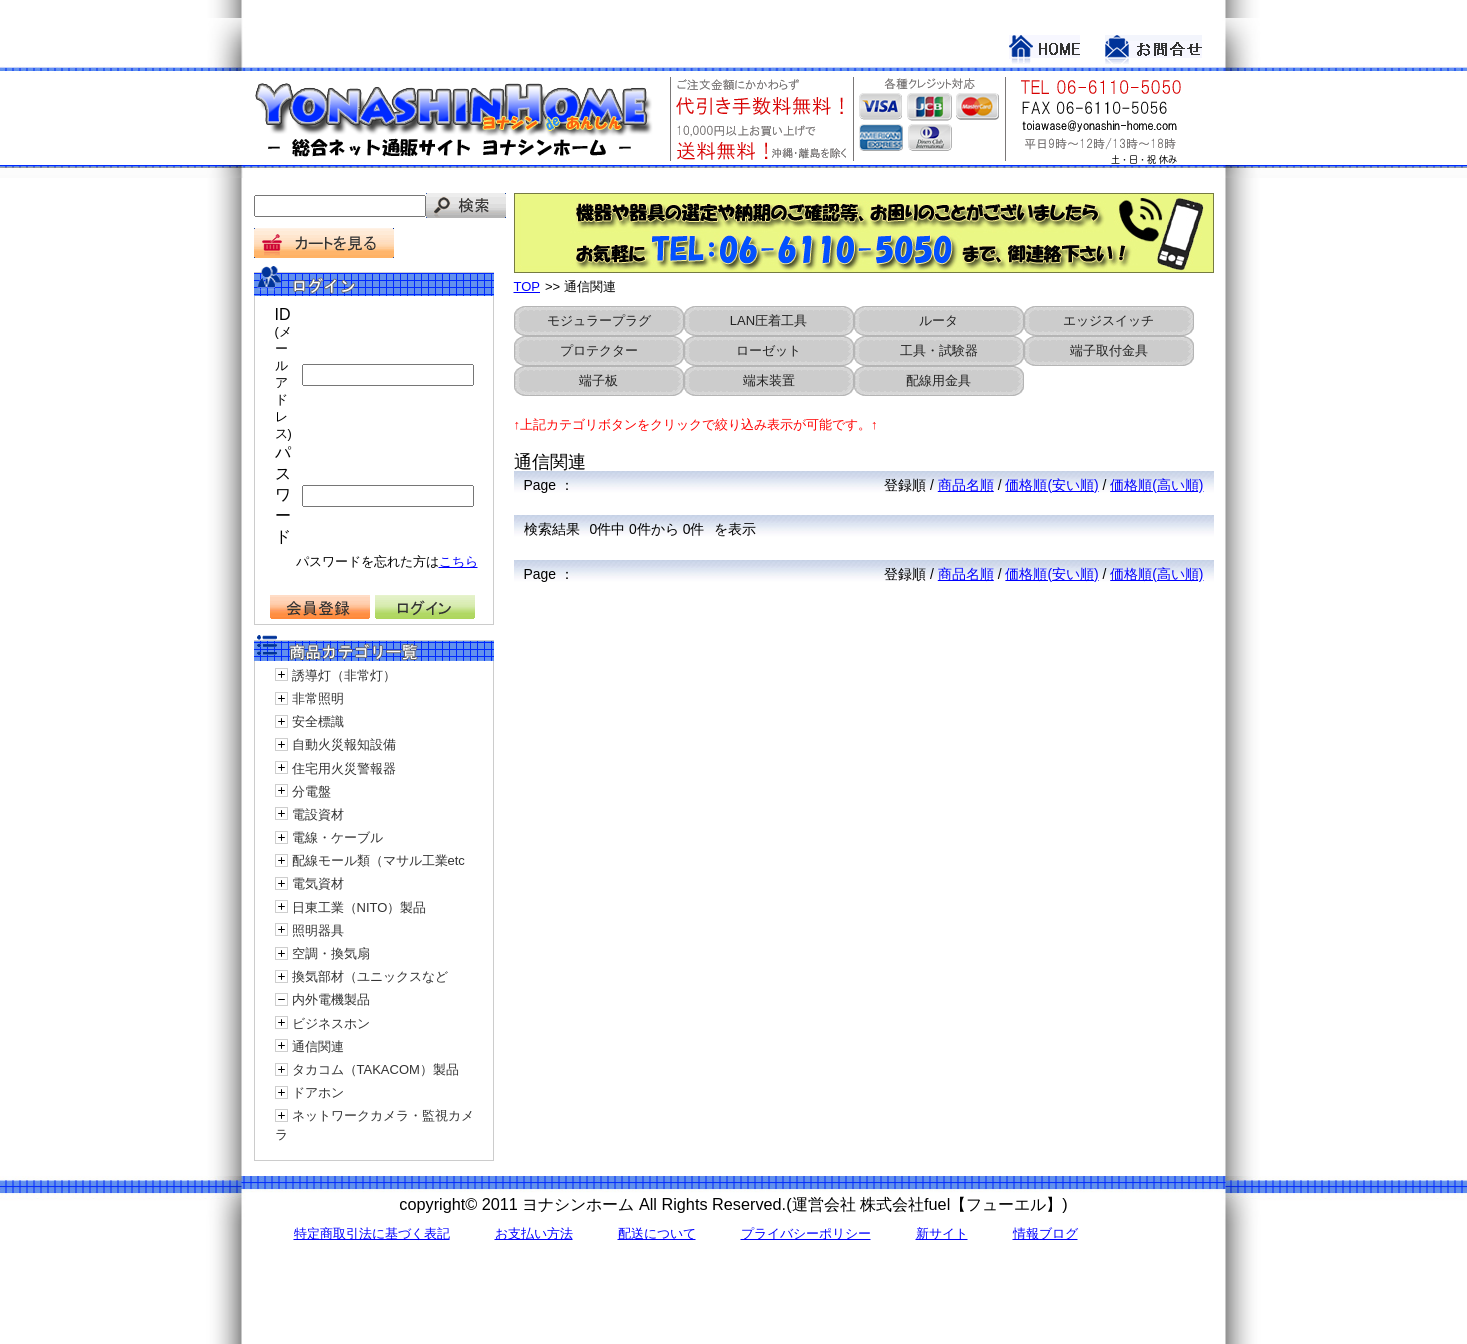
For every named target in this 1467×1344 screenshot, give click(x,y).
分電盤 (311, 791)
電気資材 (318, 883)
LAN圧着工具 (768, 320)
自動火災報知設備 (344, 744)
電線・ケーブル (337, 837)
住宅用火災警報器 (344, 768)
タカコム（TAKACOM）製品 (375, 1069)
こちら (458, 561)
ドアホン (318, 1092)
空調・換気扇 (331, 953)
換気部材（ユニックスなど (370, 976)
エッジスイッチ (1108, 320)
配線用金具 (938, 380)
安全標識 (318, 721)
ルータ (938, 320)
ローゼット (768, 350)
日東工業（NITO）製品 (359, 907)
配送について (657, 1233)
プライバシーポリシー (806, 1233)
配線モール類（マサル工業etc (378, 860)
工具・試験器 (939, 350)
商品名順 (966, 485)
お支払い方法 (534, 1233)
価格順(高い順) (1156, 485)
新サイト (942, 1233)
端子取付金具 (1109, 350)
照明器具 (318, 930)
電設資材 (318, 814)
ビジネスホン (331, 1023)
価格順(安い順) (1051, 485)
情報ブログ (1045, 1233)
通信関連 (318, 1046)
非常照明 (318, 698)
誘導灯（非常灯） (344, 675)
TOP (527, 286)
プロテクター (599, 350)
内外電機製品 (331, 999)
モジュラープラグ (599, 320)
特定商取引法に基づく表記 (372, 1233)
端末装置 (769, 380)
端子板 (598, 380)
